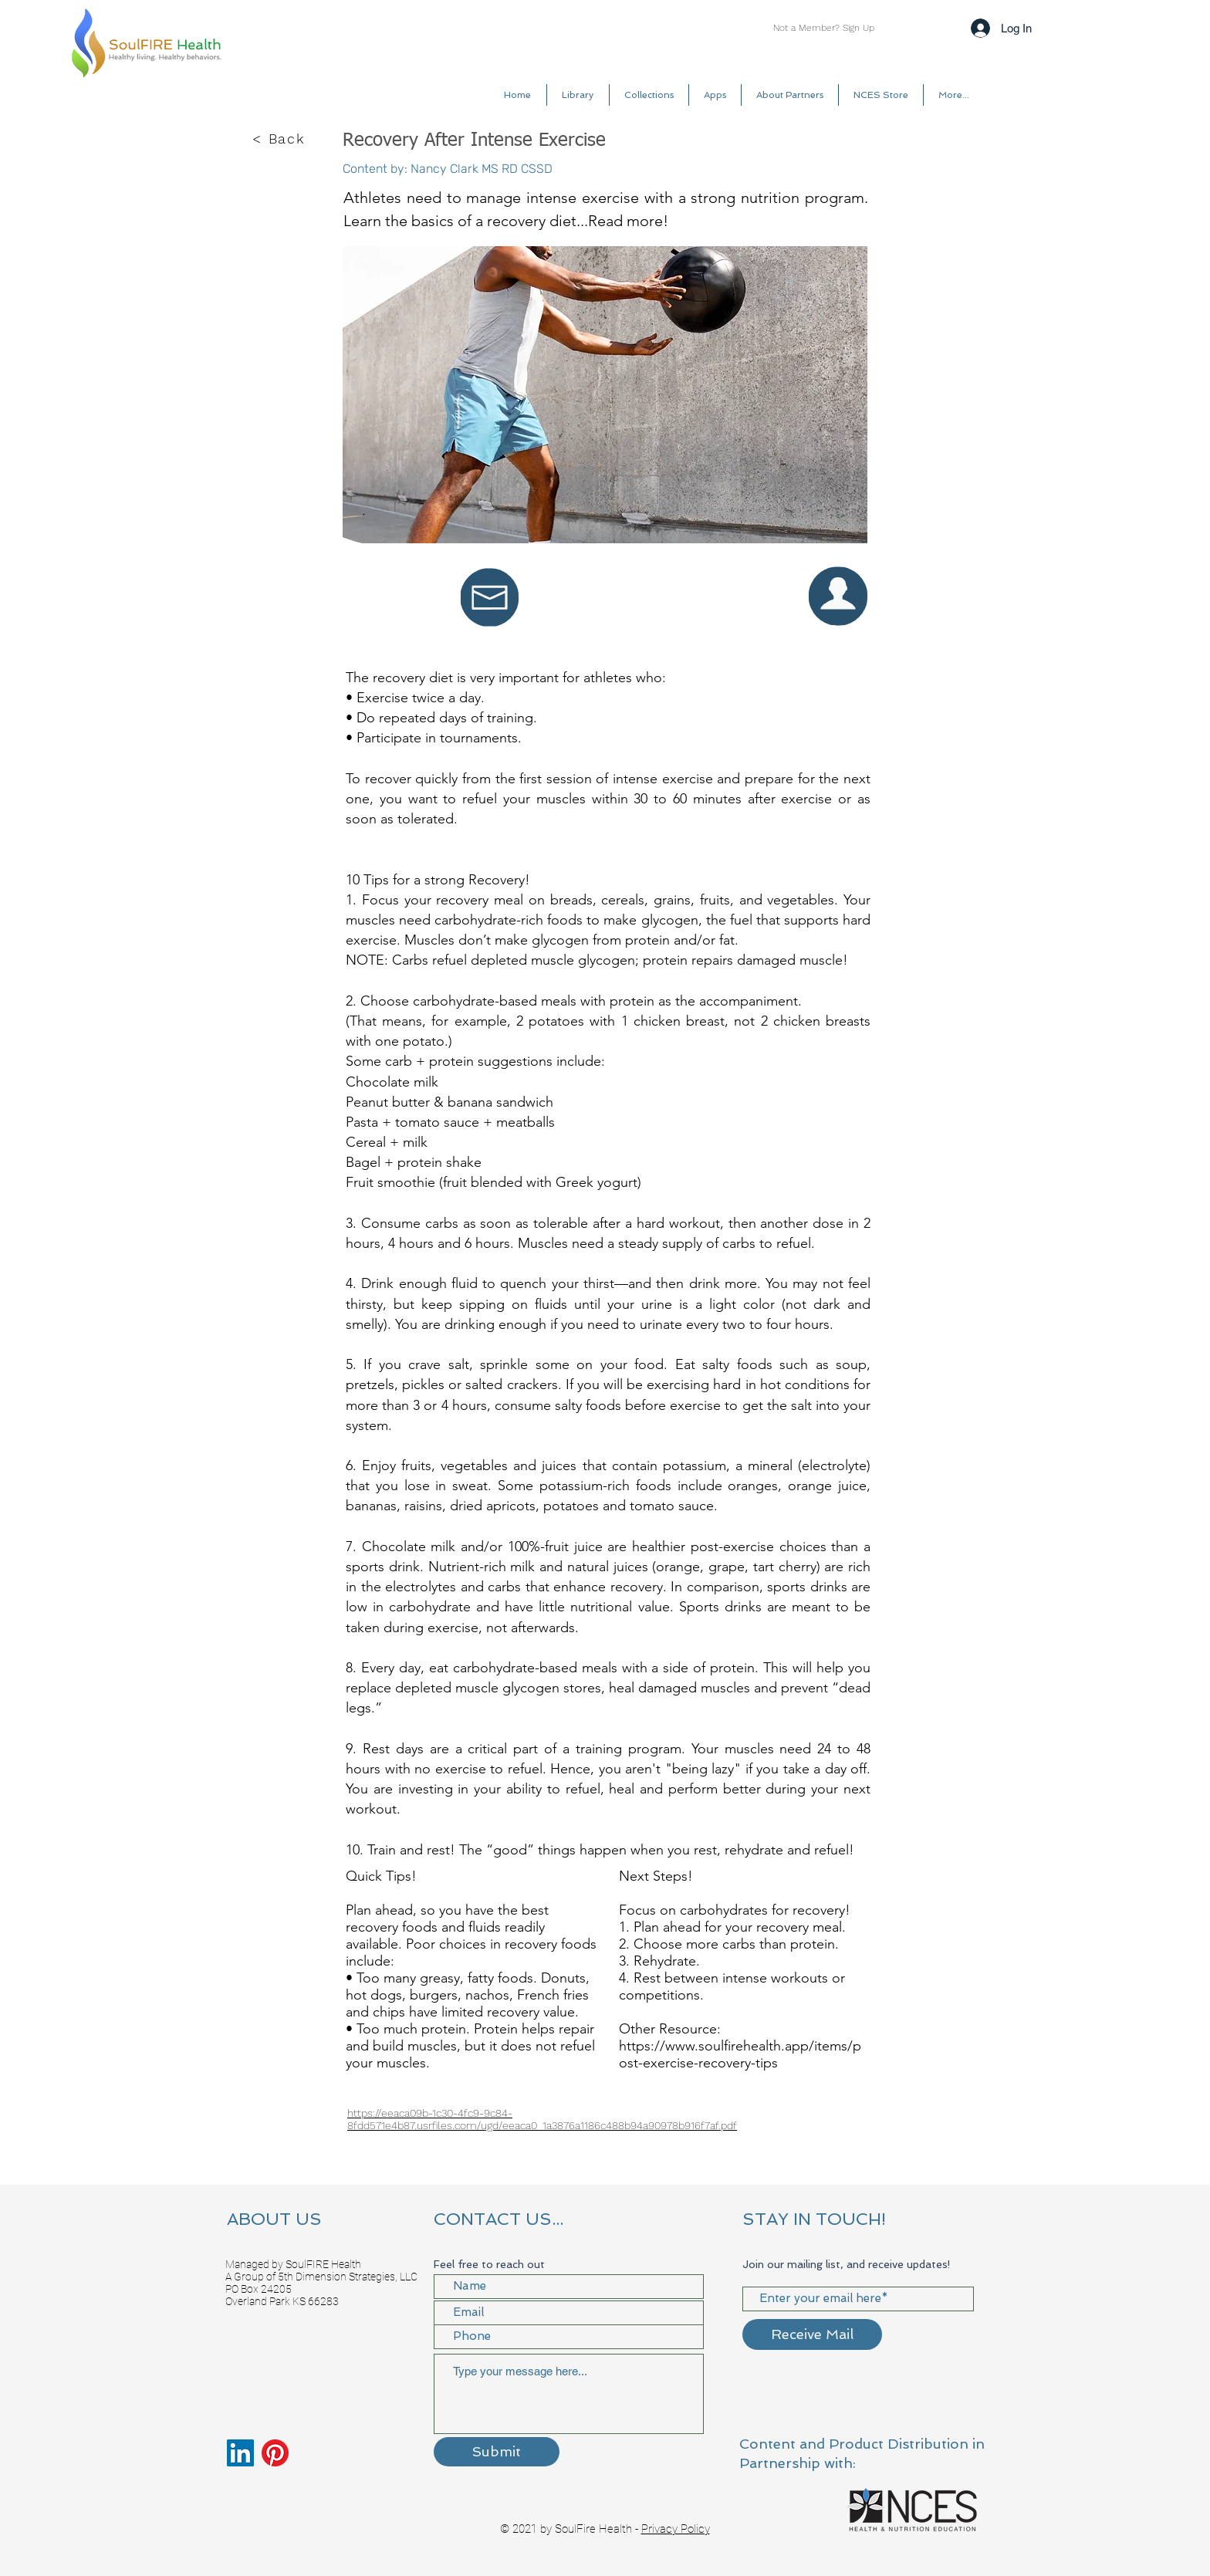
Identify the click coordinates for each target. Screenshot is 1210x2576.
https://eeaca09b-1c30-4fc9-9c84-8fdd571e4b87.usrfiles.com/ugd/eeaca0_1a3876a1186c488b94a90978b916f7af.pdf (542, 2119)
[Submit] (496, 2451)
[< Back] (280, 139)
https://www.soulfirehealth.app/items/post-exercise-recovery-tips (740, 2054)
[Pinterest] (275, 2452)
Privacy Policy (675, 2529)
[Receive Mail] (812, 2334)
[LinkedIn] (240, 2452)
